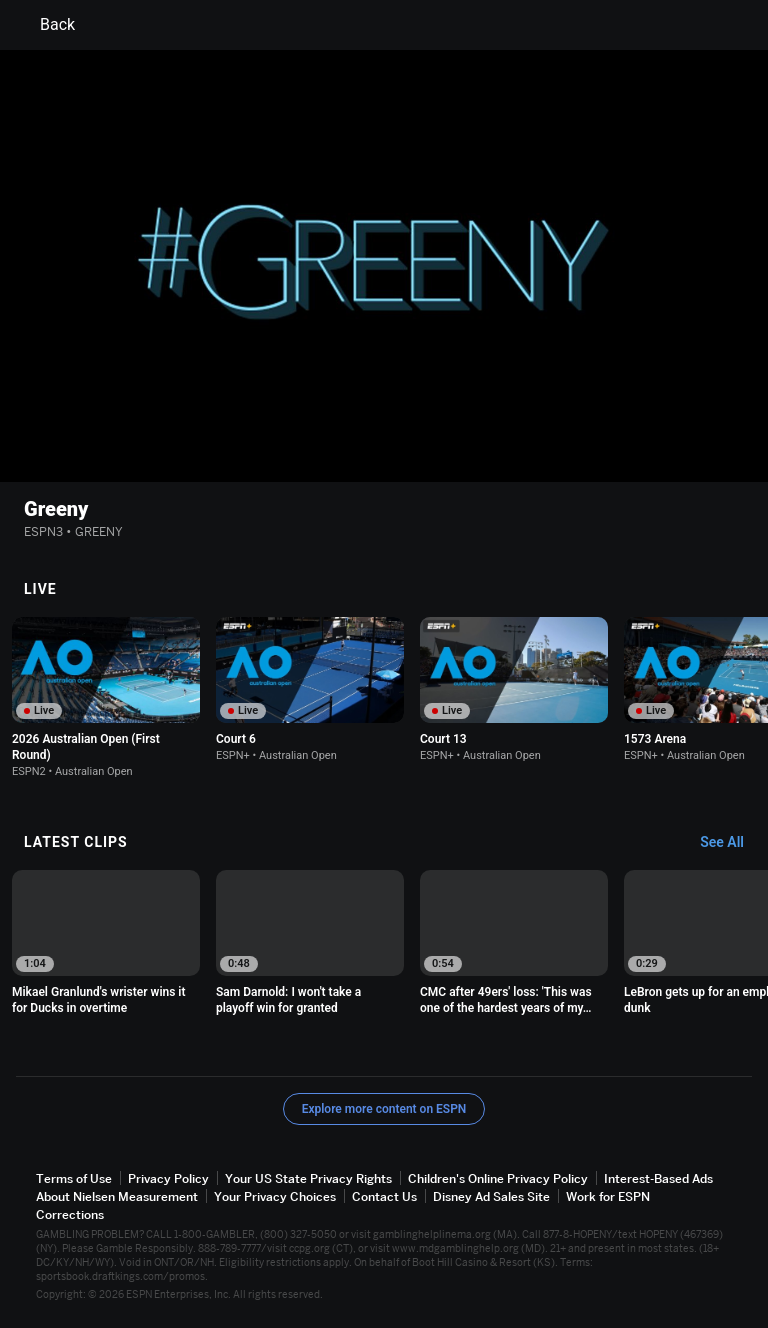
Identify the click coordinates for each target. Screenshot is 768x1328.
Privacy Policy (168, 1178)
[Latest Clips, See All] (731, 843)
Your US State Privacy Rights (308, 1178)
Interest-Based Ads (658, 1178)
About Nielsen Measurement (117, 1196)
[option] (106, 697)
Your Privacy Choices (275, 1196)
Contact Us (384, 1196)
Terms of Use (74, 1178)
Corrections (70, 1214)
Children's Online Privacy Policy (498, 1178)
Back (45, 25)
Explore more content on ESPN (384, 1109)
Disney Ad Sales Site (491, 1196)
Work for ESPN (608, 1196)
